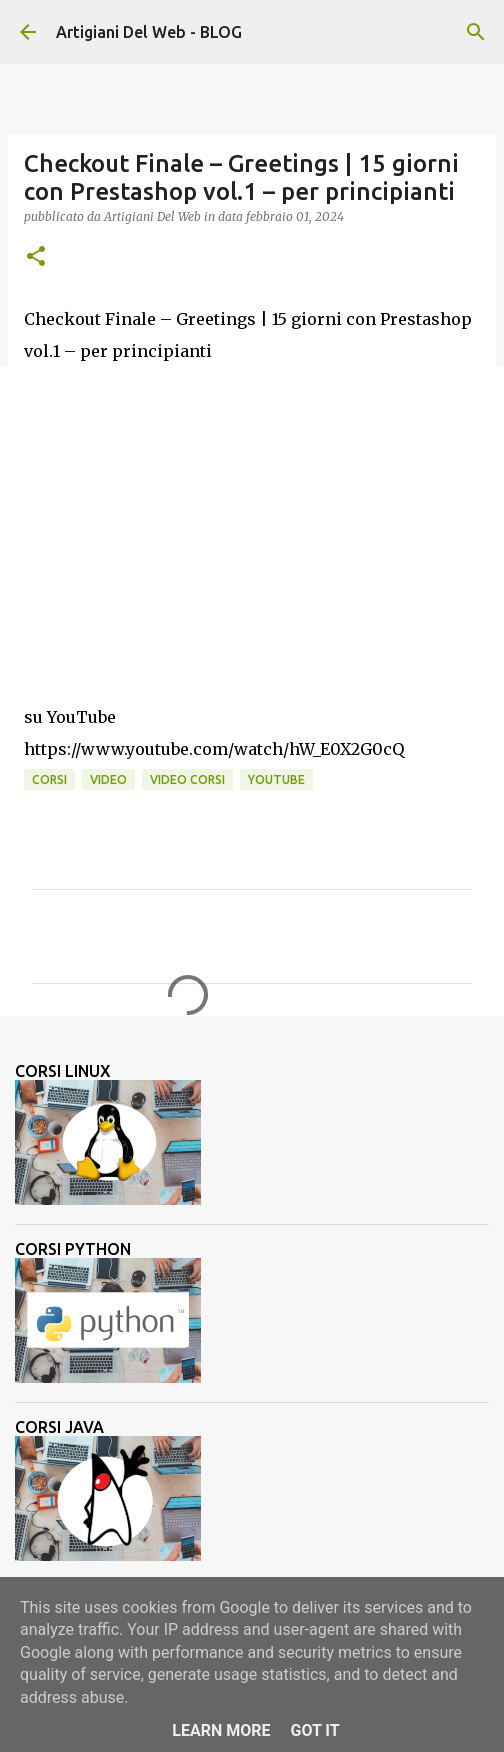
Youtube (276, 779)
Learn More (221, 1730)
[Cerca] (476, 32)
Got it (314, 1730)
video (108, 779)
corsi (49, 779)
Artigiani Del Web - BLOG (149, 32)
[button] (36, 257)
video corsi (187, 779)
